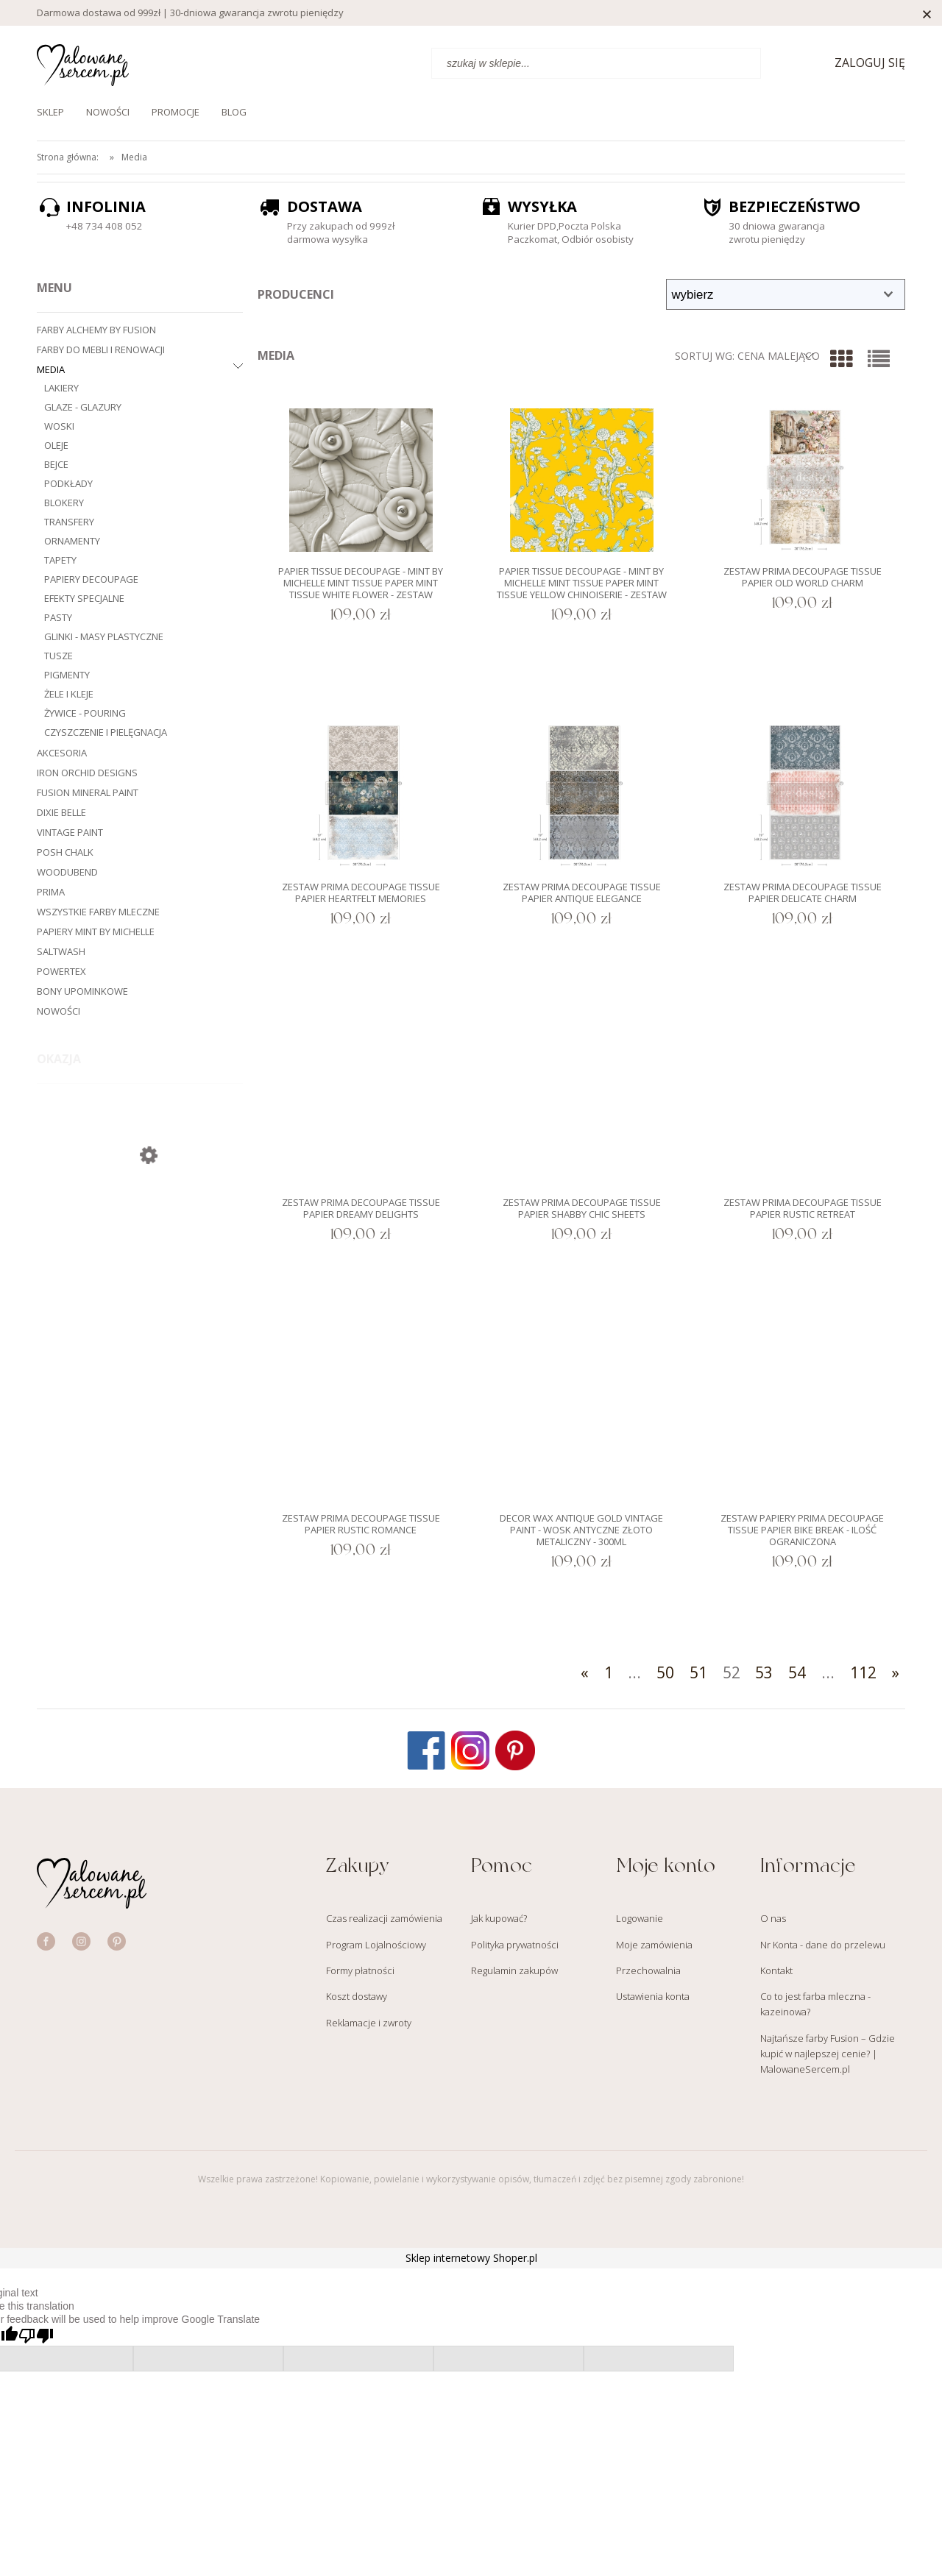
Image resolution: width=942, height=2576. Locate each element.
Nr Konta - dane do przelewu (822, 1944)
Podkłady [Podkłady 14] (68, 483)
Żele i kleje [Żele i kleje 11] (68, 693)
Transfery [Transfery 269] (69, 521)
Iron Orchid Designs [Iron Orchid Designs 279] (87, 772)
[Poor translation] (36, 2336)
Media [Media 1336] (51, 369)
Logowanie (639, 1918)
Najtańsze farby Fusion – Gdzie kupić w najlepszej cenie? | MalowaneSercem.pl (827, 2054)
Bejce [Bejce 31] (56, 464)
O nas (773, 1918)
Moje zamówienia (654, 1944)
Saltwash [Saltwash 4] (61, 951)
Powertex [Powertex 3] (61, 971)
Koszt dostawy (356, 1996)
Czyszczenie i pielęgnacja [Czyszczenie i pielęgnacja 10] (105, 732)
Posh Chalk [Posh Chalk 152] (65, 852)
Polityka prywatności (515, 1944)
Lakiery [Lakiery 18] (61, 387)
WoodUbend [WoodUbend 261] (67, 872)
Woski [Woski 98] (59, 426)
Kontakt (776, 1970)
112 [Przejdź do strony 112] (863, 1672)
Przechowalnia (648, 1970)
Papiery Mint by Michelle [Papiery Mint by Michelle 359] (96, 931)
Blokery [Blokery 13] (64, 502)
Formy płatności (360, 1970)
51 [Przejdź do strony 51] (698, 1672)
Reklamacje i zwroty (368, 2022)
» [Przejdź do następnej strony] (895, 1672)
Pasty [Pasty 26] (58, 617)
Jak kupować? (499, 1918)
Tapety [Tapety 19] (60, 560)
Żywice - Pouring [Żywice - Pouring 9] (85, 713)
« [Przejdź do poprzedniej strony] (585, 1672)
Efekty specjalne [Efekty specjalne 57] (84, 598)
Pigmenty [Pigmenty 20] (67, 674)
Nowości (58, 1011)
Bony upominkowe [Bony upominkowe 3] (82, 991)
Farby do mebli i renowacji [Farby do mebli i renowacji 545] (101, 349)
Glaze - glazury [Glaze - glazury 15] (82, 407)
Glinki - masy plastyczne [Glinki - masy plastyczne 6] (103, 636)
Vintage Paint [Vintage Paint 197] (70, 832)
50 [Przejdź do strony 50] (665, 1672)
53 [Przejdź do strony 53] (764, 1672)
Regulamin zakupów (514, 1970)
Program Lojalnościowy (376, 1944)
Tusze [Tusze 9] (58, 655)
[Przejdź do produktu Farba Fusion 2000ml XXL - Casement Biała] (140, 1237)
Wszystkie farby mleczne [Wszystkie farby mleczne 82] (98, 911)
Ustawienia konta (653, 1996)
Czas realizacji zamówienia (384, 1918)
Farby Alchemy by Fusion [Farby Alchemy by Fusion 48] (96, 329)
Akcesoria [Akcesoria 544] (62, 752)
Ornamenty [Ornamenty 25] (72, 540)
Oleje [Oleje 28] (56, 445)
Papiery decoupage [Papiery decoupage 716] (91, 579)
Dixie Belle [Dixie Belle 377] (61, 812)
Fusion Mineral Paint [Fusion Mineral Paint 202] (87, 792)
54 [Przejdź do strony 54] (797, 1672)
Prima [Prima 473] (51, 891)
